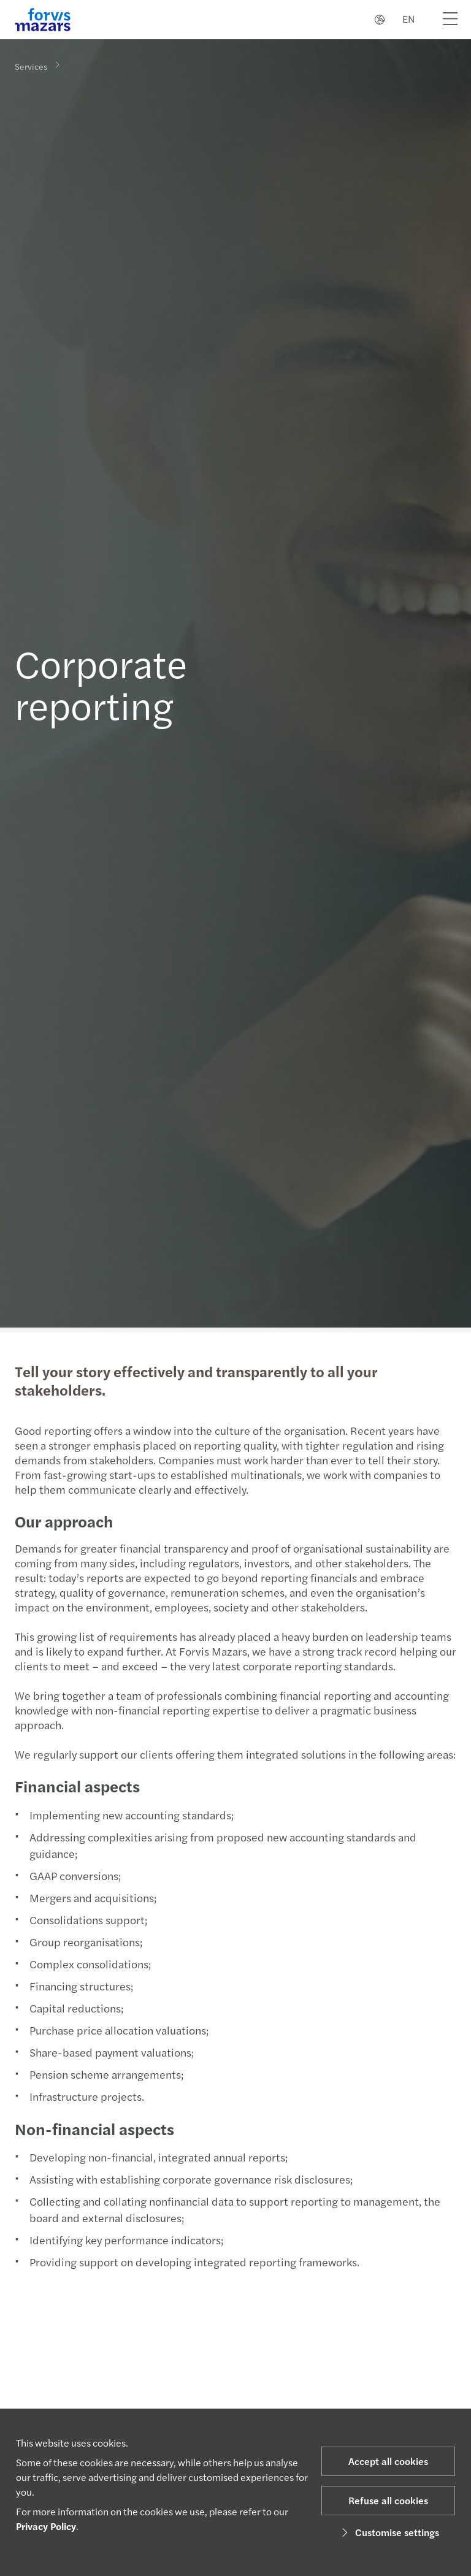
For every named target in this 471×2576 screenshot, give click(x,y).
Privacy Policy (46, 2526)
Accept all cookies (388, 2461)
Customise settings (388, 2532)
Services (31, 65)
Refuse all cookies (388, 2500)
